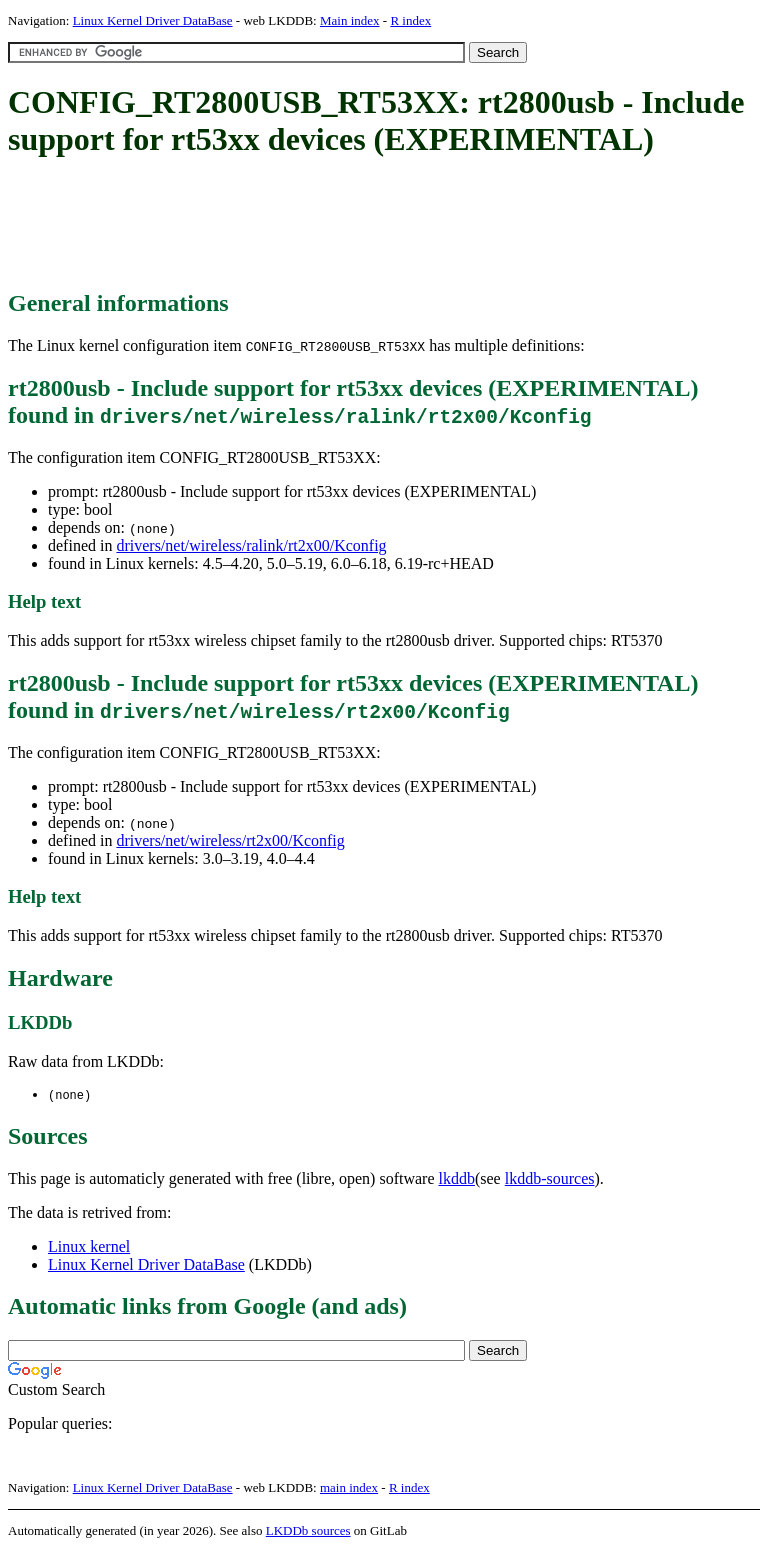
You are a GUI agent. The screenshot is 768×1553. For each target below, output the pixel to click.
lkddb (457, 1179)
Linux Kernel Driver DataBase (153, 20)
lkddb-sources (550, 1179)
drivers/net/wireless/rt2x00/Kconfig (230, 840)
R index (410, 20)
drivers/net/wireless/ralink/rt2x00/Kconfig (251, 545)
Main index (350, 20)
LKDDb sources (308, 1531)
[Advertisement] (372, 225)
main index (349, 1488)
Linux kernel (89, 1247)
